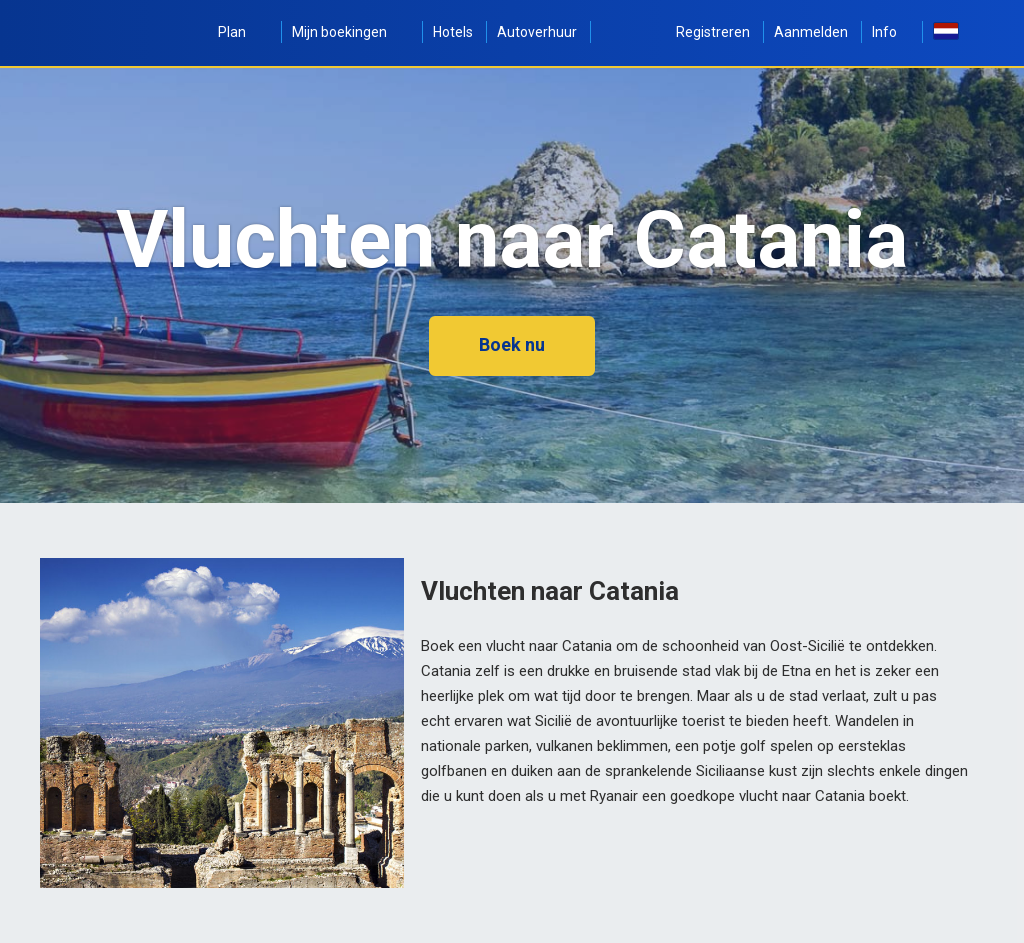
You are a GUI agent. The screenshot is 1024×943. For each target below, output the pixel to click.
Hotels (453, 32)
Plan (243, 32)
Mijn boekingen (350, 32)
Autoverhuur (537, 32)
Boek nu (512, 344)
